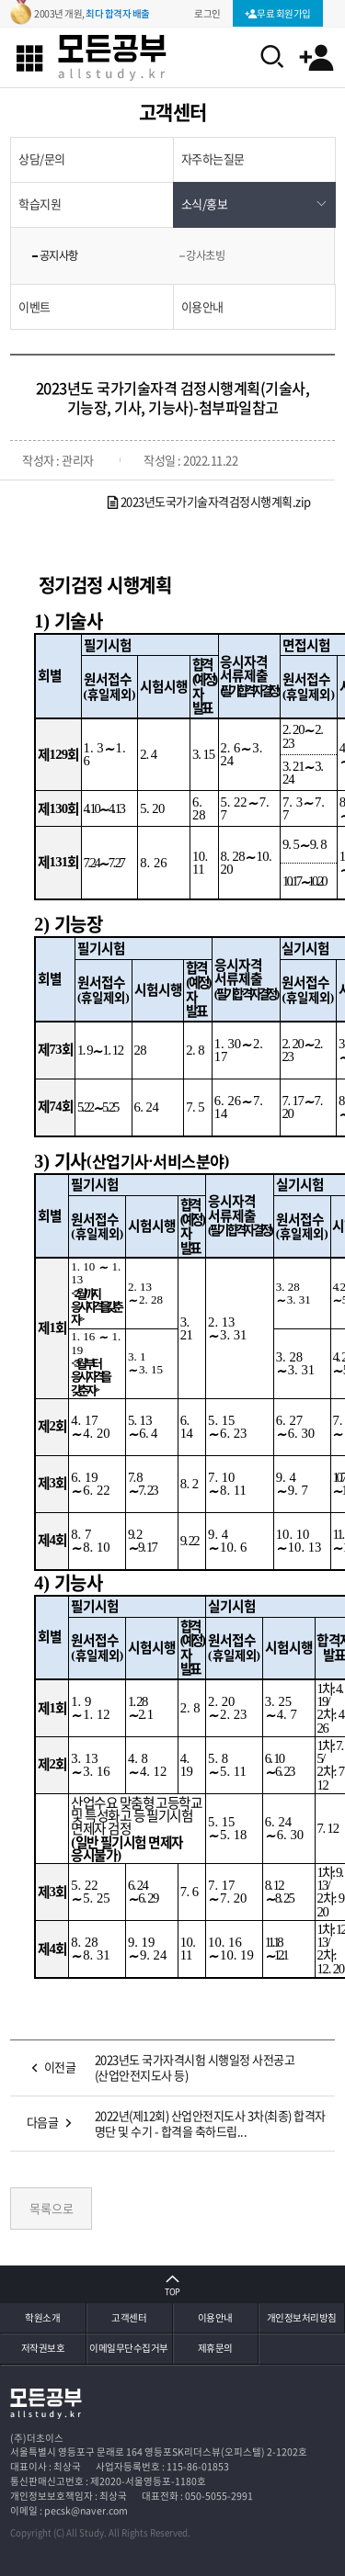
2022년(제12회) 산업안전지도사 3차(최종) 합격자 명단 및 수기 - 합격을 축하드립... (210, 2123)
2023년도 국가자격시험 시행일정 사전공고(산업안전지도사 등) (195, 2067)
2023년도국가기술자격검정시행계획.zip (208, 501)
